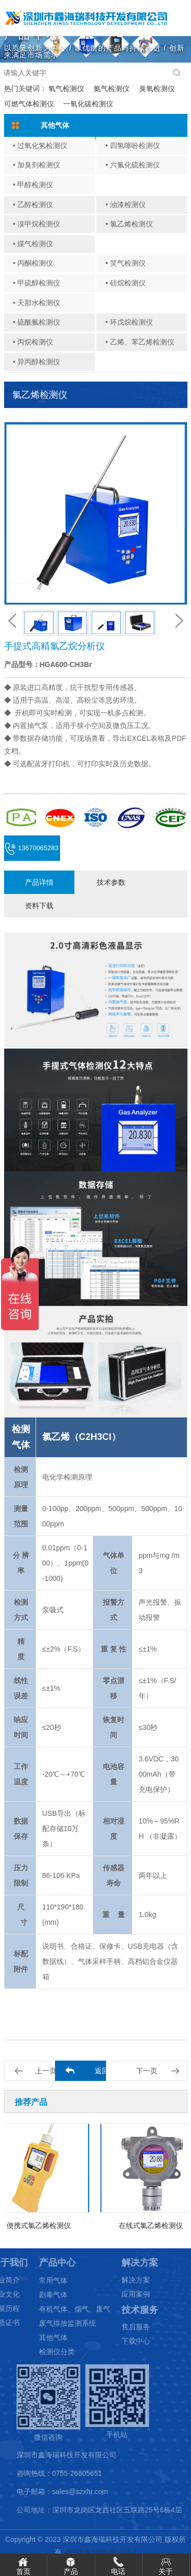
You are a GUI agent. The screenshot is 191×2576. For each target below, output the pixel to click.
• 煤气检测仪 (33, 244)
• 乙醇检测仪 (33, 204)
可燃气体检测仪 (29, 104)
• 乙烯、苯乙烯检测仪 (139, 342)
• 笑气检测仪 (125, 263)
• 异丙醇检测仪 (36, 362)
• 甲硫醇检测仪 (36, 283)
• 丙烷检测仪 (33, 342)
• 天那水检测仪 (36, 303)
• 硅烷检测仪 (125, 283)
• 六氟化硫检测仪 (132, 165)
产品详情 (39, 882)
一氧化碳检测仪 (88, 104)
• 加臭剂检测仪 (36, 165)
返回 (102, 2071)
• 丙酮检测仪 (33, 263)
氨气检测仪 (111, 88)
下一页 (146, 2071)
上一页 (46, 2071)
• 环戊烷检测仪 (129, 322)
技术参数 (111, 882)
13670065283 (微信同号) (32, 852)
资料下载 (39, 906)
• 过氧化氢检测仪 (40, 145)
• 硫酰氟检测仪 (36, 322)
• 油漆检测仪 (125, 204)
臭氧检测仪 (157, 88)
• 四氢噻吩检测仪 (132, 145)
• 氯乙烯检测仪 (129, 224)
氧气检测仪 (66, 88)
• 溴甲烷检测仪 (36, 224)
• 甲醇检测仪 (33, 185)
